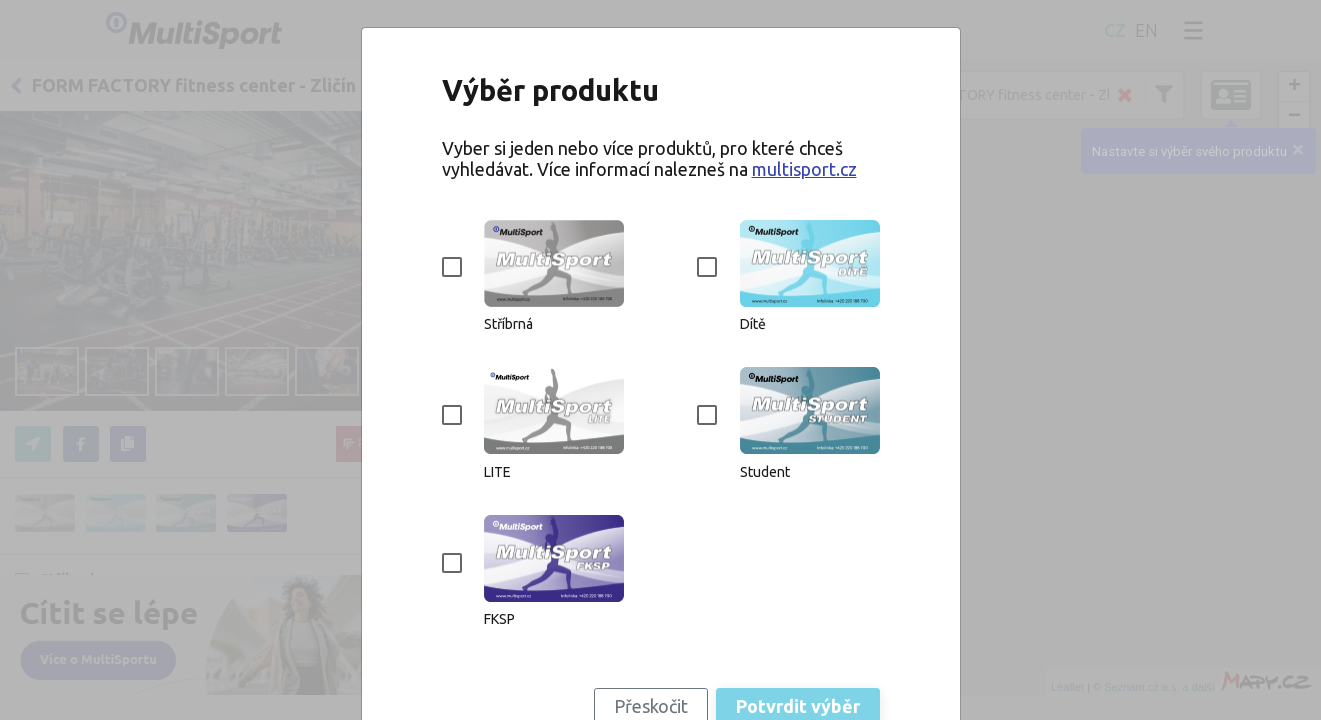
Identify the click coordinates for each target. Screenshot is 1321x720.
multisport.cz (804, 169)
